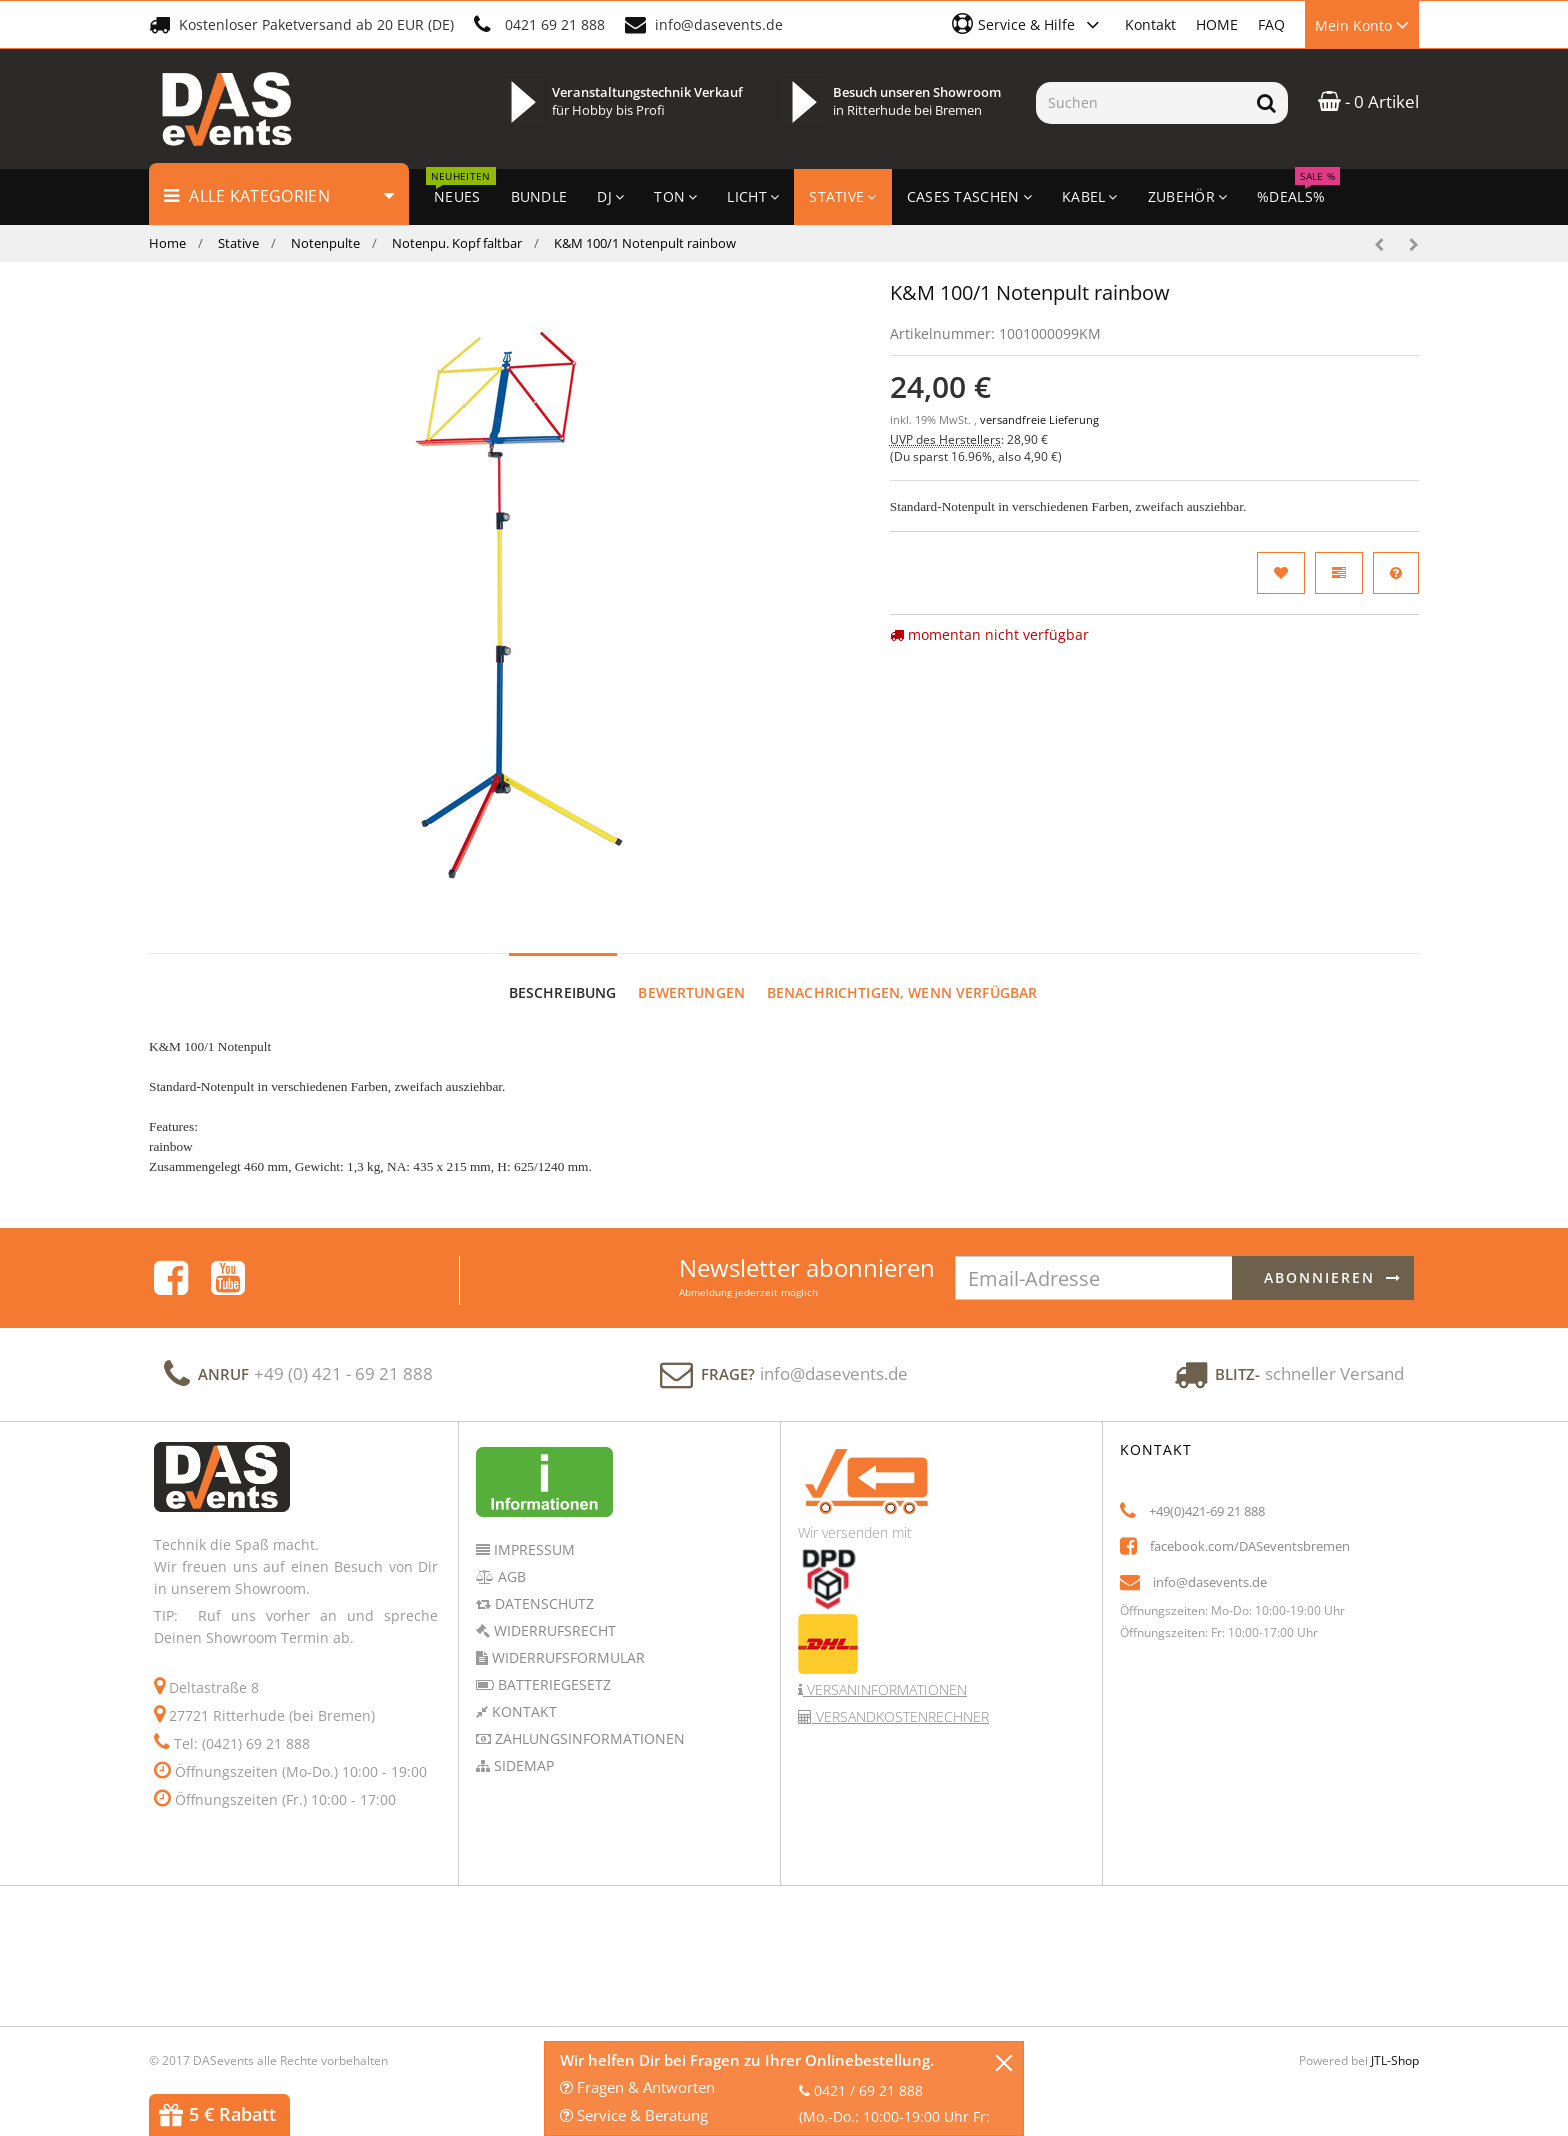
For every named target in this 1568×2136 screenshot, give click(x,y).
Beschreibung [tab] (563, 973)
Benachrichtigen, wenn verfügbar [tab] (902, 973)
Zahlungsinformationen (588, 1719)
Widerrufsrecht (553, 1611)
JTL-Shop (1395, 2041)
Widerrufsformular (566, 1638)
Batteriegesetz (552, 1665)
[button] (1028, 24)
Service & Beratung (634, 2115)
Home (167, 243)
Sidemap (522, 1746)
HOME (1217, 24)
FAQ (1271, 24)
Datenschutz (542, 1584)
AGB (510, 1557)
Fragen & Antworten (637, 2087)
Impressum (532, 1530)
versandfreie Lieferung (1039, 420)
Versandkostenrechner (900, 1697)
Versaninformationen (885, 1670)
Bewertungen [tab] (691, 973)
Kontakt (1150, 24)
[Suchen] (1140, 103)
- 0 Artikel (1368, 101)
